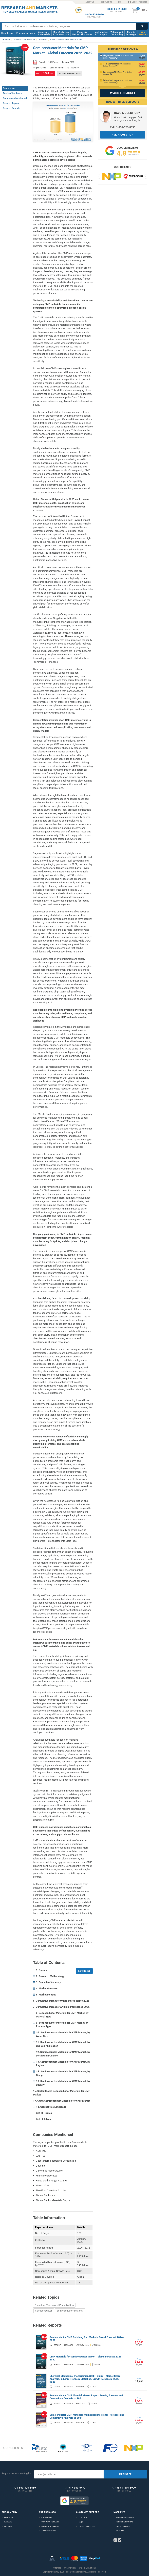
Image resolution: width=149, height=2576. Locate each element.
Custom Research (50, 2526)
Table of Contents (12, 93)
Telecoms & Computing (117, 33)
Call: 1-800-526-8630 (122, 127)
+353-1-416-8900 (117, 9)
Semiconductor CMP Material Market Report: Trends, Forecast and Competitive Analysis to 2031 (86, 2397)
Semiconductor (43, 2310)
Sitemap (57, 2568)
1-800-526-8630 (94, 14)
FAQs (81, 2522)
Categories (47, 2517)
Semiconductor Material (70, 2310)
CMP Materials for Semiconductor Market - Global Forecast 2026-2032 (86, 2358)
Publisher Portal (124, 2522)
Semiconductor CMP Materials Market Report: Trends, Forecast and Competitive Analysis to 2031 (87, 2416)
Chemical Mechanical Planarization (54, 2305)
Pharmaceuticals (25, 33)
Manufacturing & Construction (61, 33)
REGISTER (125, 2474)
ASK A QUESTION (122, 134)
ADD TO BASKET (122, 93)
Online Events (123, 2526)
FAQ (120, 2)
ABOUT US (90, 2)
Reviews (8, 2526)
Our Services (143, 33)
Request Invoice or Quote (122, 101)
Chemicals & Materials (44, 33)
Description (9, 88)
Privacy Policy (69, 2568)
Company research (50, 2522)
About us (8, 2517)
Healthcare (7, 33)
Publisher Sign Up (125, 2517)
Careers (8, 2522)
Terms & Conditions (86, 2568)
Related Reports (11, 108)
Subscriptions (48, 2531)
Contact (83, 2517)
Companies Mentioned (15, 98)
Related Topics (11, 103)
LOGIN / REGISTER (137, 2)
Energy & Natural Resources (82, 33)
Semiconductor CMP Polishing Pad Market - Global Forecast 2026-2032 (87, 2339)
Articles (120, 2531)
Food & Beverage (131, 33)
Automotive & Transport (101, 33)
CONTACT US (106, 2)
